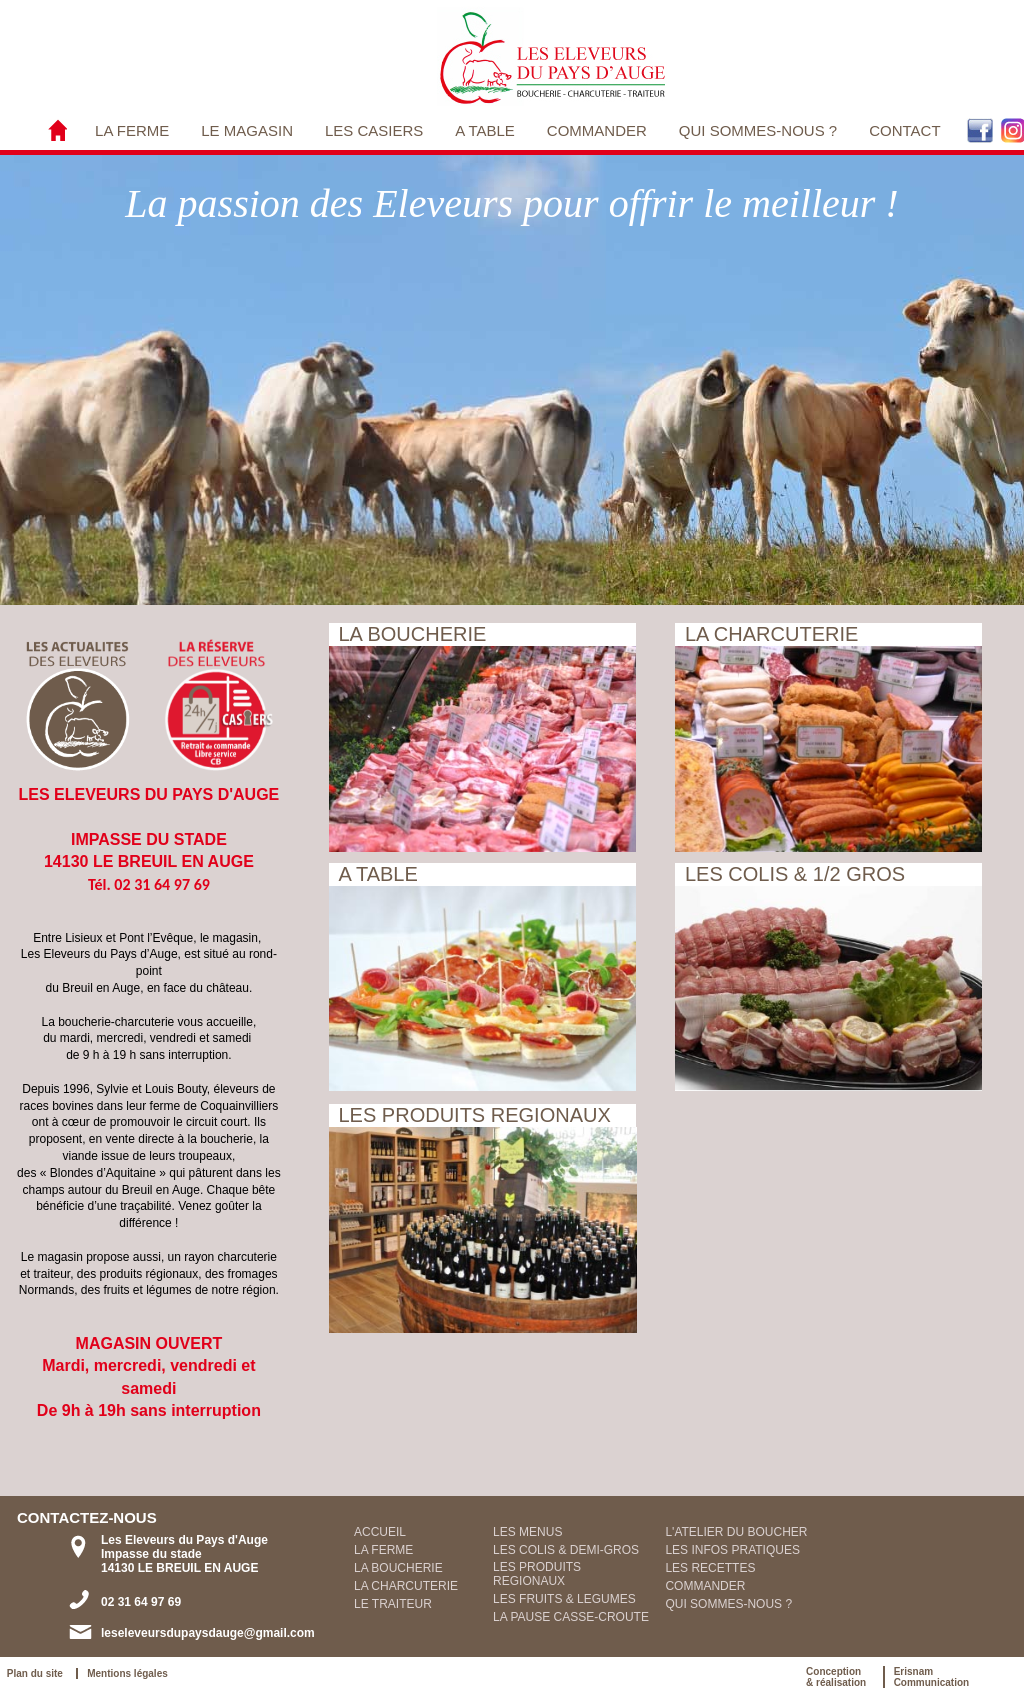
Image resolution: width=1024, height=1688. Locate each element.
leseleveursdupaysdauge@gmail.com (208, 1633)
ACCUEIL (380, 1532)
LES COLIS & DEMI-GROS (566, 1550)
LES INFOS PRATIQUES (732, 1550)
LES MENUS (527, 1532)
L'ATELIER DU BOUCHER (736, 1532)
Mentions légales (127, 1673)
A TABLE (484, 130)
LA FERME (132, 130)
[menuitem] (132, 130)
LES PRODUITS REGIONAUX (537, 1574)
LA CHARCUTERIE (406, 1586)
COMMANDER (597, 130)
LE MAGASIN (247, 130)
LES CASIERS (374, 130)
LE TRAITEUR (393, 1604)
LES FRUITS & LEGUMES (564, 1599)
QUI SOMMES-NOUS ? (758, 130)
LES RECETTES (710, 1568)
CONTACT (904, 130)
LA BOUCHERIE (398, 1568)
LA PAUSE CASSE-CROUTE (571, 1617)
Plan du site (39, 1673)
